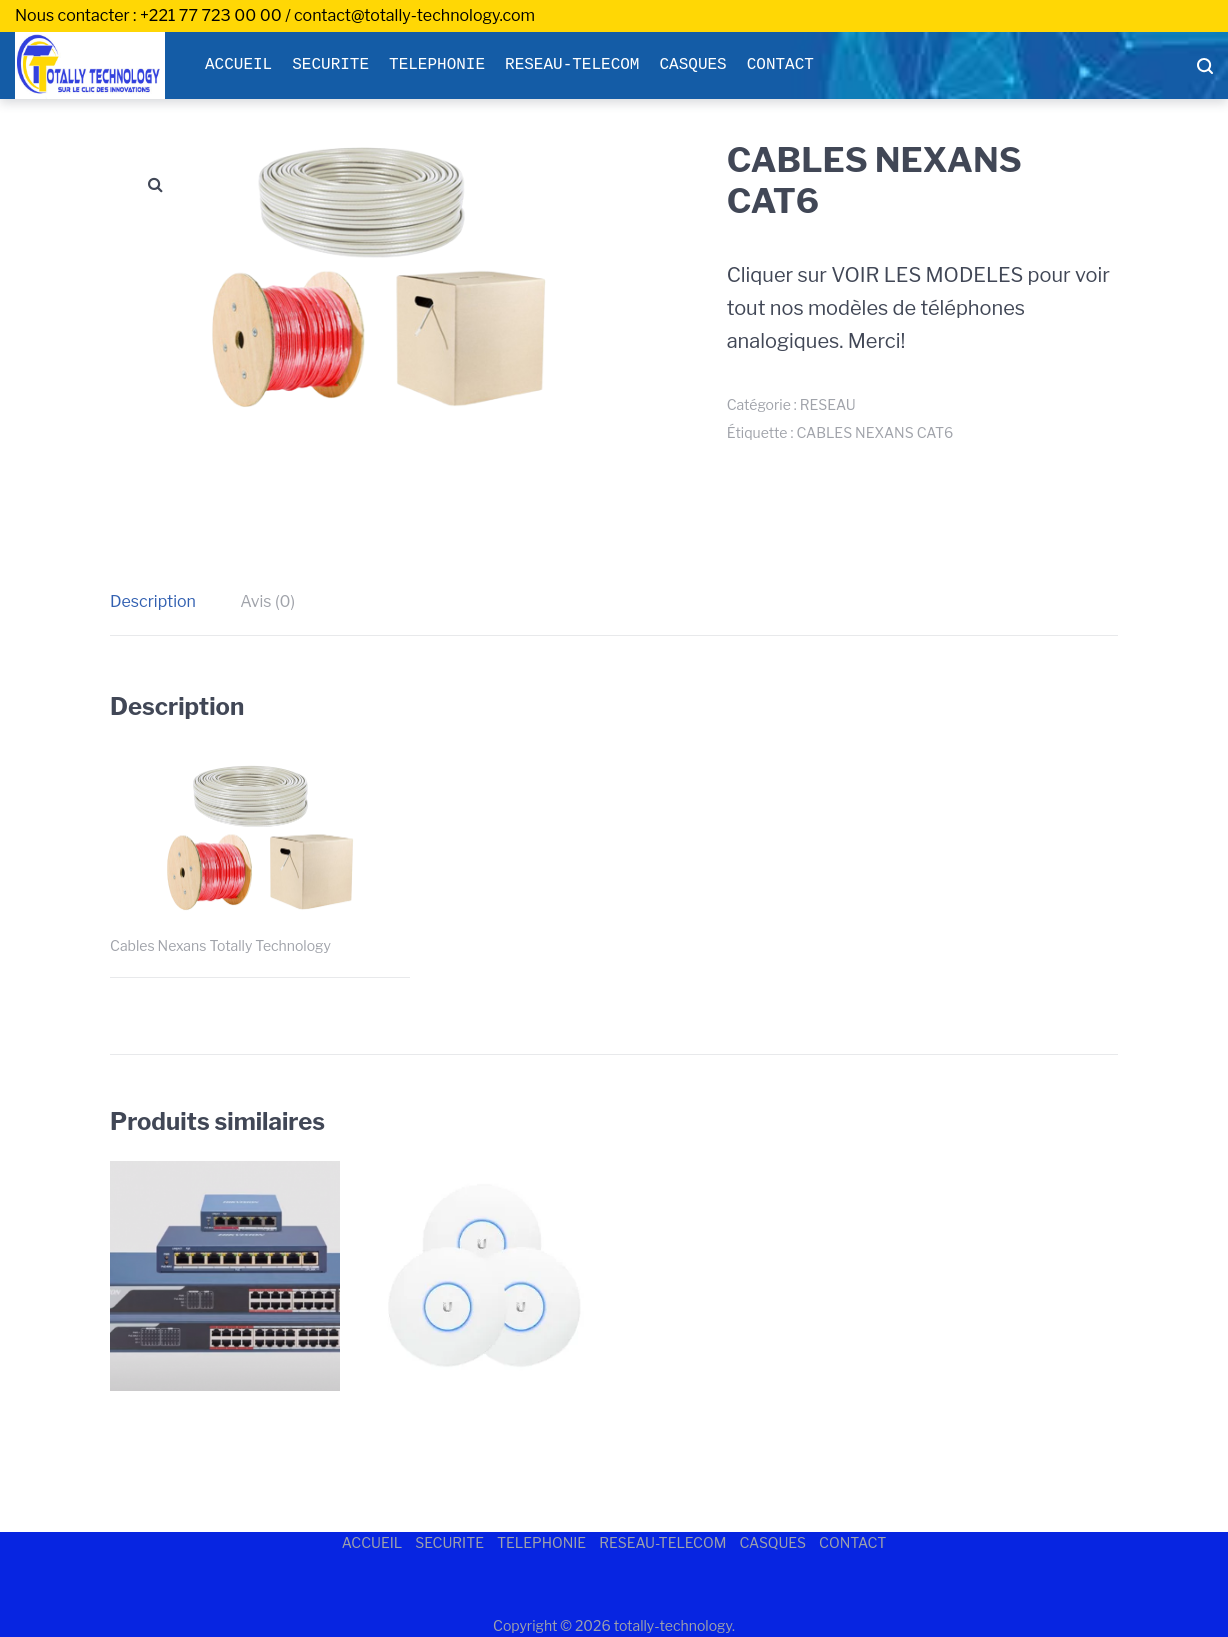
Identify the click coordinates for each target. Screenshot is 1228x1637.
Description (153, 601)
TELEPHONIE (437, 65)
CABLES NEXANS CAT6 (874, 432)
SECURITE (330, 65)
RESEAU (828, 404)
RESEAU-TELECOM (572, 65)
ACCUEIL (238, 65)
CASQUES (692, 65)
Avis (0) (267, 601)
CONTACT (780, 65)
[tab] (163, 602)
